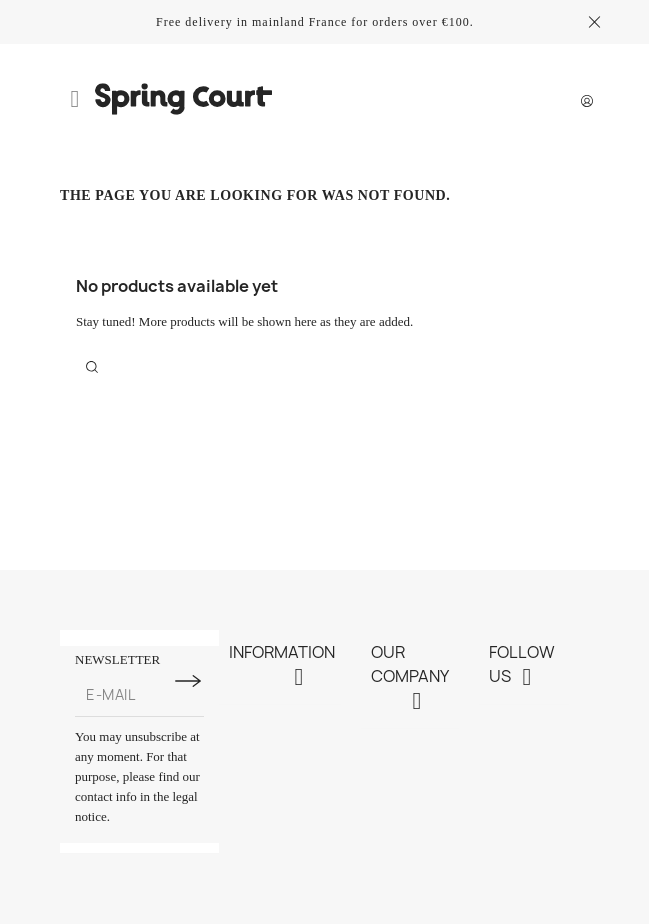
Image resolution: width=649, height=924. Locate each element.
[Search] (92, 366)
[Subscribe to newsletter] (188, 681)
